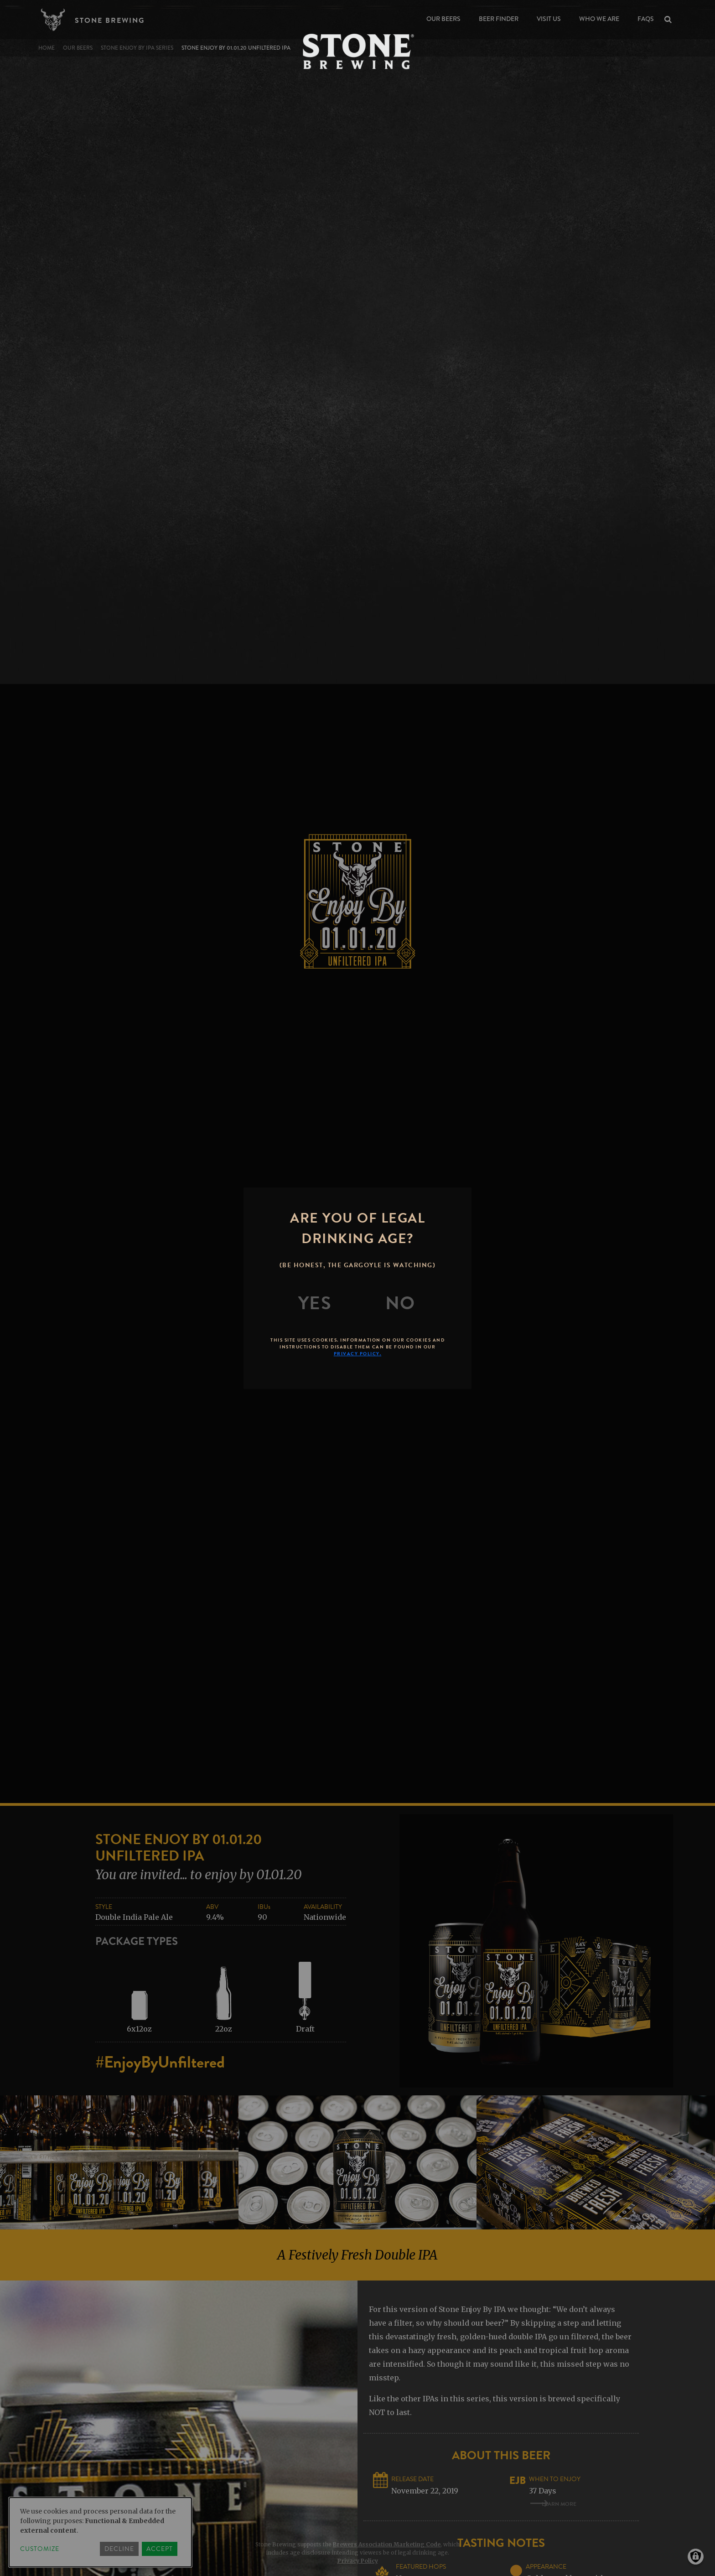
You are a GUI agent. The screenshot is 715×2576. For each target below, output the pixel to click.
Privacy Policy (357, 2560)
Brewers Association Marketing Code (386, 2544)
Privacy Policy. (358, 1353)
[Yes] (315, 1303)
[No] (400, 1303)
